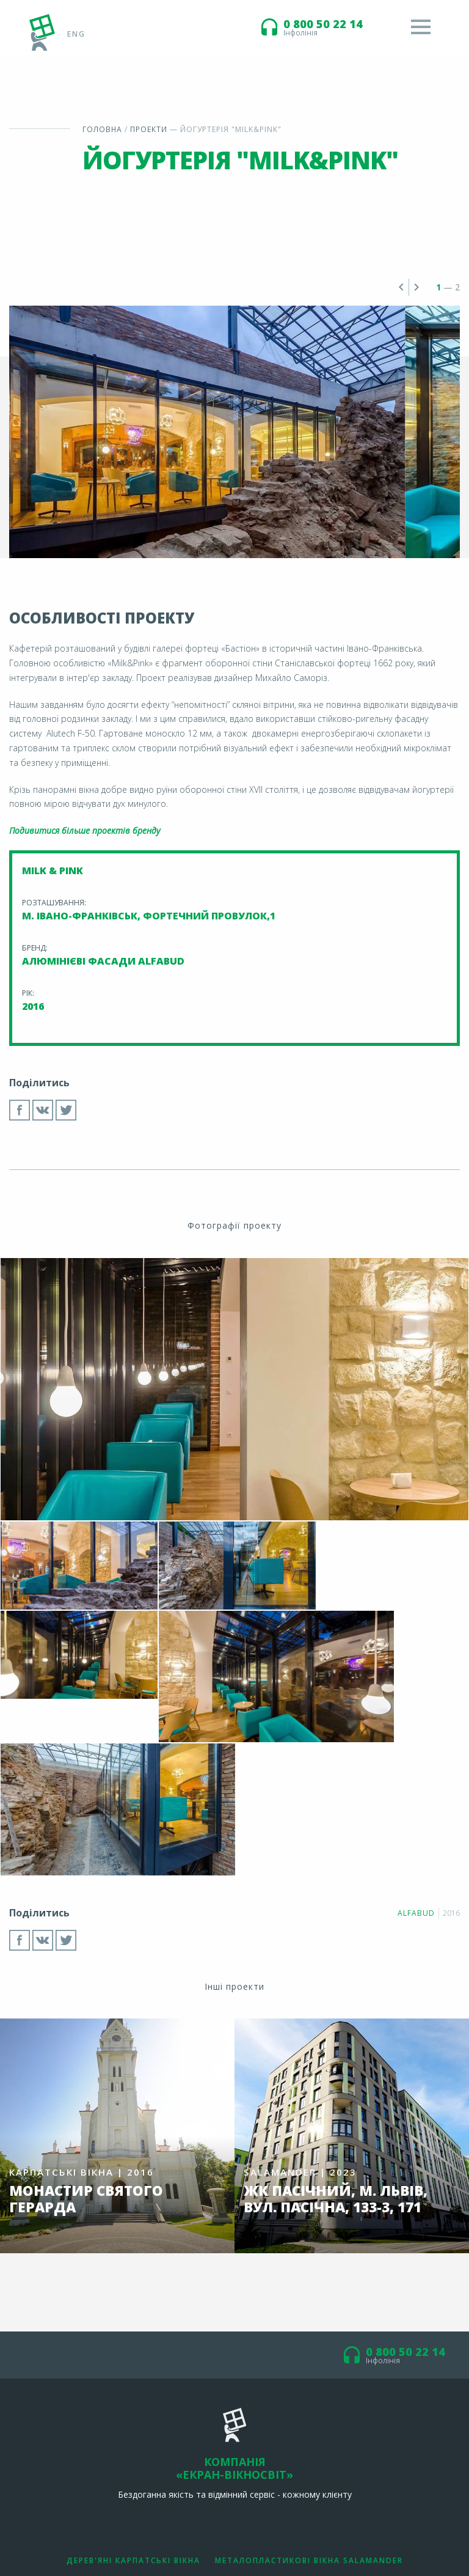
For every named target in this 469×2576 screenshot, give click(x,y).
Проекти (149, 129)
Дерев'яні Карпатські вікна (133, 2426)
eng (76, 33)
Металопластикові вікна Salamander (309, 2426)
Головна (102, 129)
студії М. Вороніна (427, 2538)
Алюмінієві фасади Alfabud (234, 2448)
